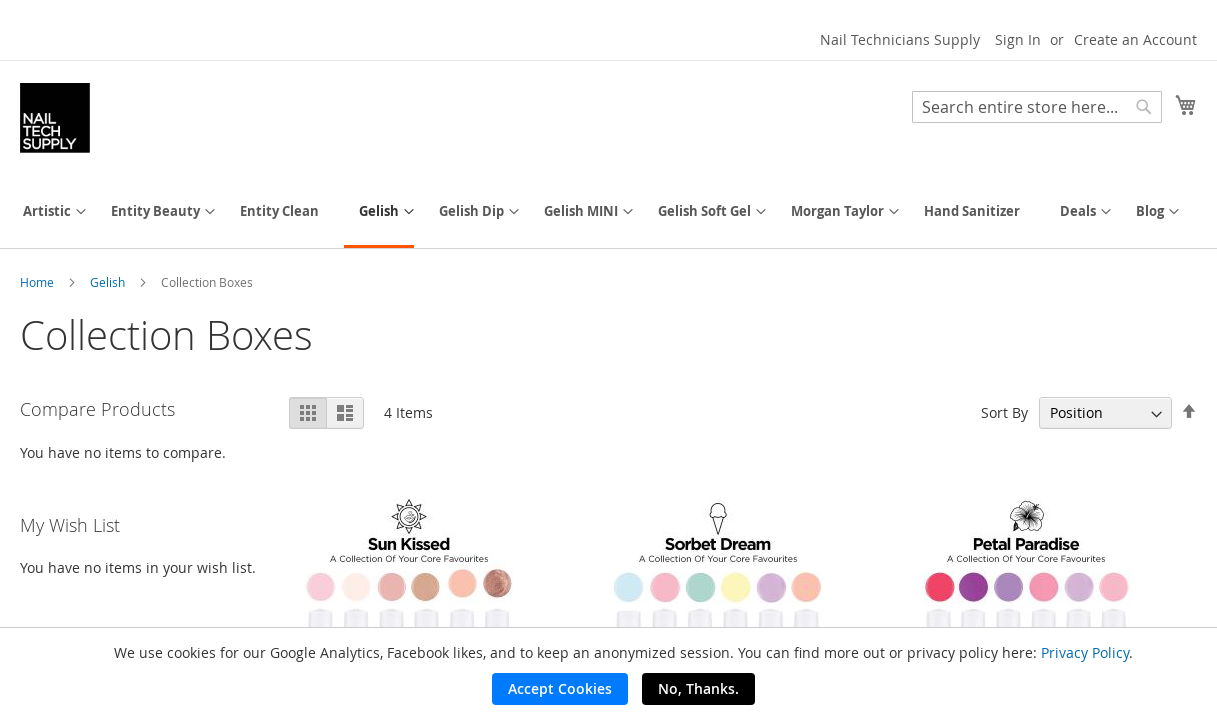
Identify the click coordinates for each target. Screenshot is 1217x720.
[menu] (608, 213)
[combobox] (1037, 107)
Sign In (1018, 39)
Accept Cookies (560, 688)
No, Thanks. (698, 688)
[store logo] (55, 118)
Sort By (1004, 412)
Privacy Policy (1085, 652)
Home (38, 282)
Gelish (109, 282)
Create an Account (1135, 39)
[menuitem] (47, 211)
